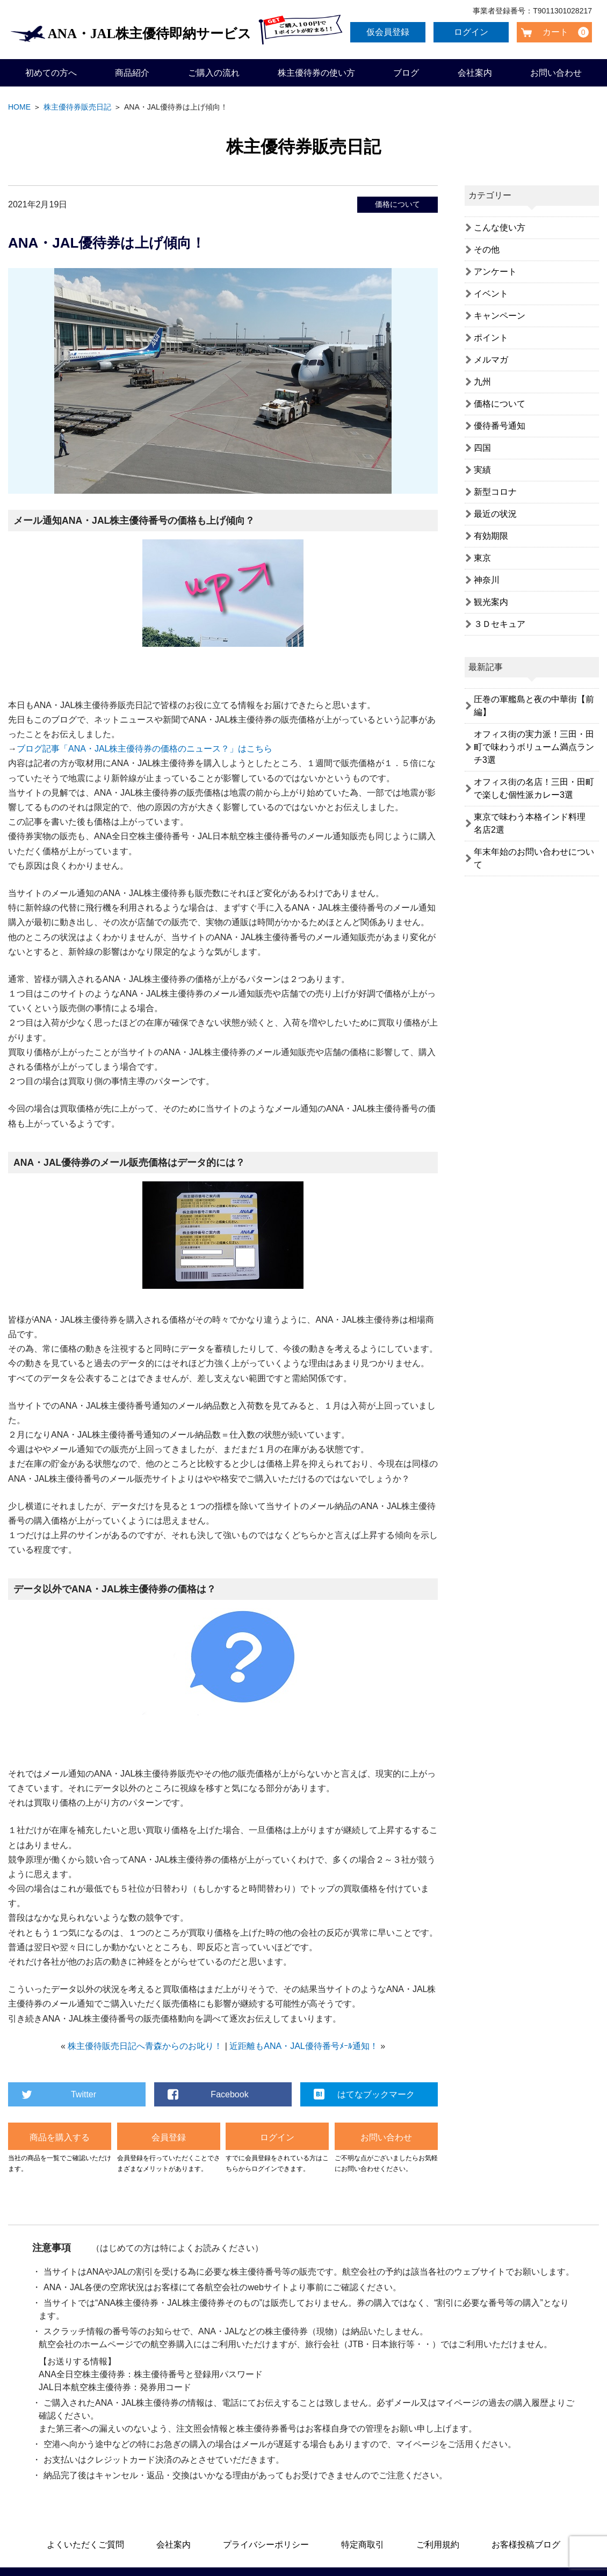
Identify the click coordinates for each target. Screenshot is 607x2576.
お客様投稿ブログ (526, 2544)
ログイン (473, 32)
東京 (482, 557)
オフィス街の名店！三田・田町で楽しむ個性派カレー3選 (534, 788)
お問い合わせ (556, 72)
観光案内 (491, 602)
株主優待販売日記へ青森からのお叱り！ (145, 2046)
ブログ (406, 72)
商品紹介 (132, 72)
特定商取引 (362, 2544)
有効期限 (491, 535)
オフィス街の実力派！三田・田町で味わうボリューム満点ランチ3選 (534, 747)
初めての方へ (51, 72)
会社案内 (475, 72)
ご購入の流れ (214, 72)
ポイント (491, 337)
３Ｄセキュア (499, 624)
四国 (482, 447)
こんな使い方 (499, 227)
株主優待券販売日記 (77, 107)
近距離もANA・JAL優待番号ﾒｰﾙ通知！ (303, 2046)
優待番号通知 (499, 425)
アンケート (495, 271)
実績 (482, 469)
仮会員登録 (389, 32)
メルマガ (491, 359)
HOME (19, 107)
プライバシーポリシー (266, 2544)
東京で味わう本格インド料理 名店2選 (534, 823)
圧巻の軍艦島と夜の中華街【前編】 (534, 706)
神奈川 (487, 580)
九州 (482, 381)
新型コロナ (495, 491)
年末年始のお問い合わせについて (534, 858)
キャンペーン (499, 315)
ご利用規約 (437, 2544)
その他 (487, 249)
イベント (491, 293)
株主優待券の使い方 (316, 72)
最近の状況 (495, 513)
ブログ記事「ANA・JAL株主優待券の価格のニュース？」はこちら (144, 748)
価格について (397, 204)
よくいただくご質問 (85, 2544)
